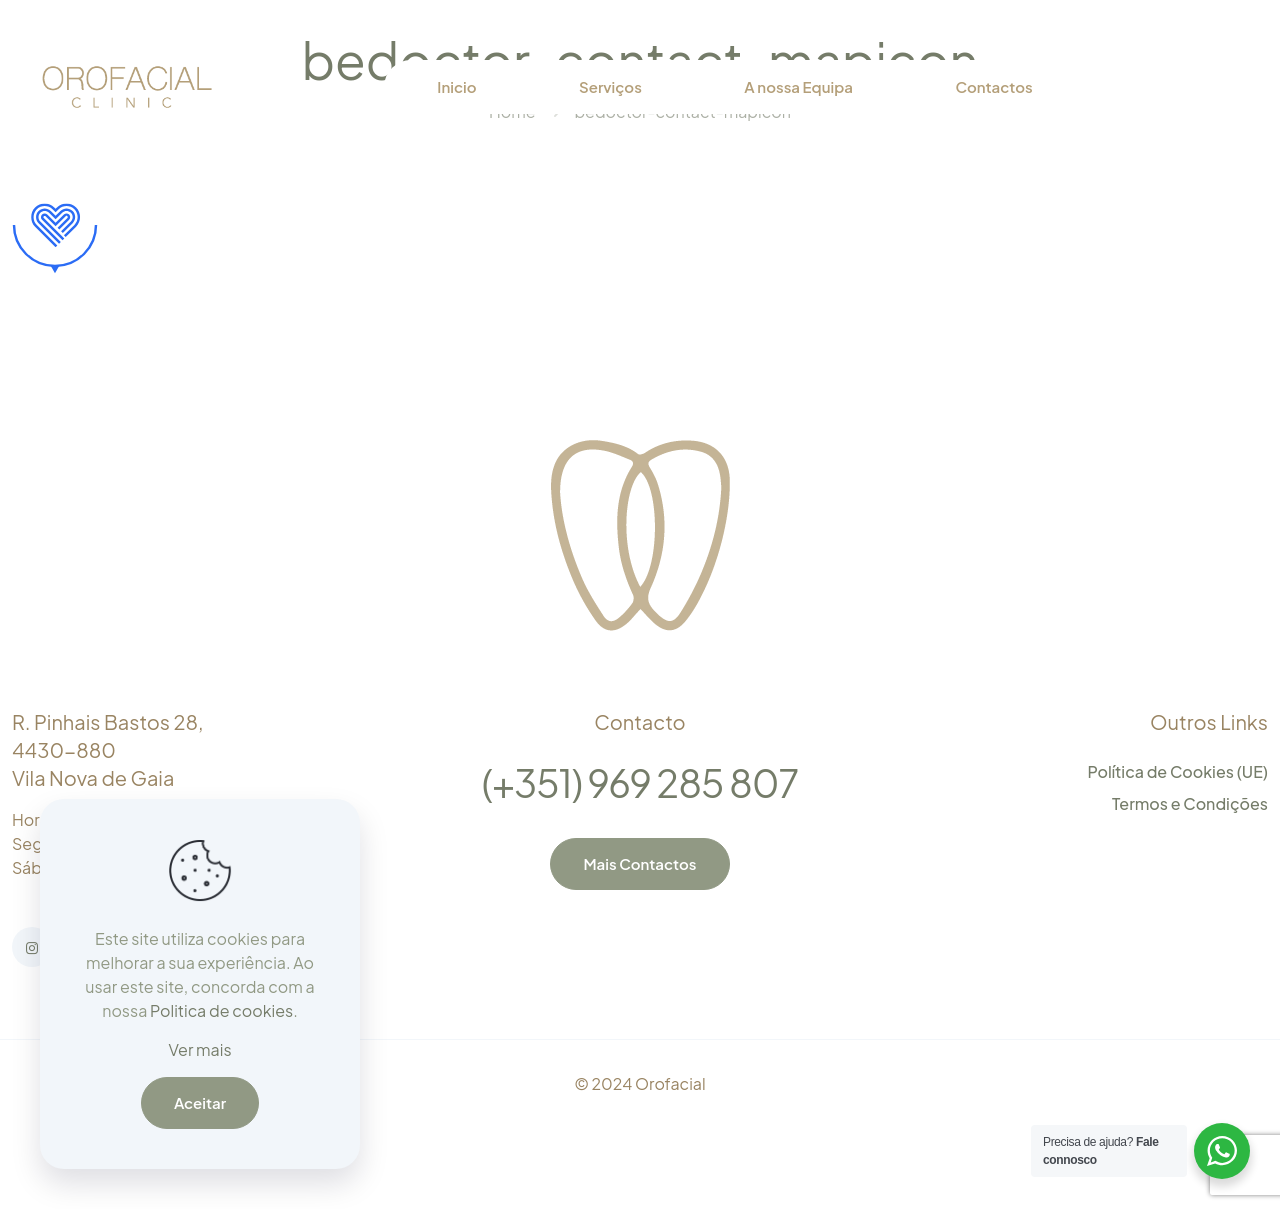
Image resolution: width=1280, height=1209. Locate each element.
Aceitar (200, 1102)
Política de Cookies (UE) (1177, 771)
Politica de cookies (221, 1010)
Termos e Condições (1190, 803)
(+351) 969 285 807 (640, 782)
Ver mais (199, 1049)
